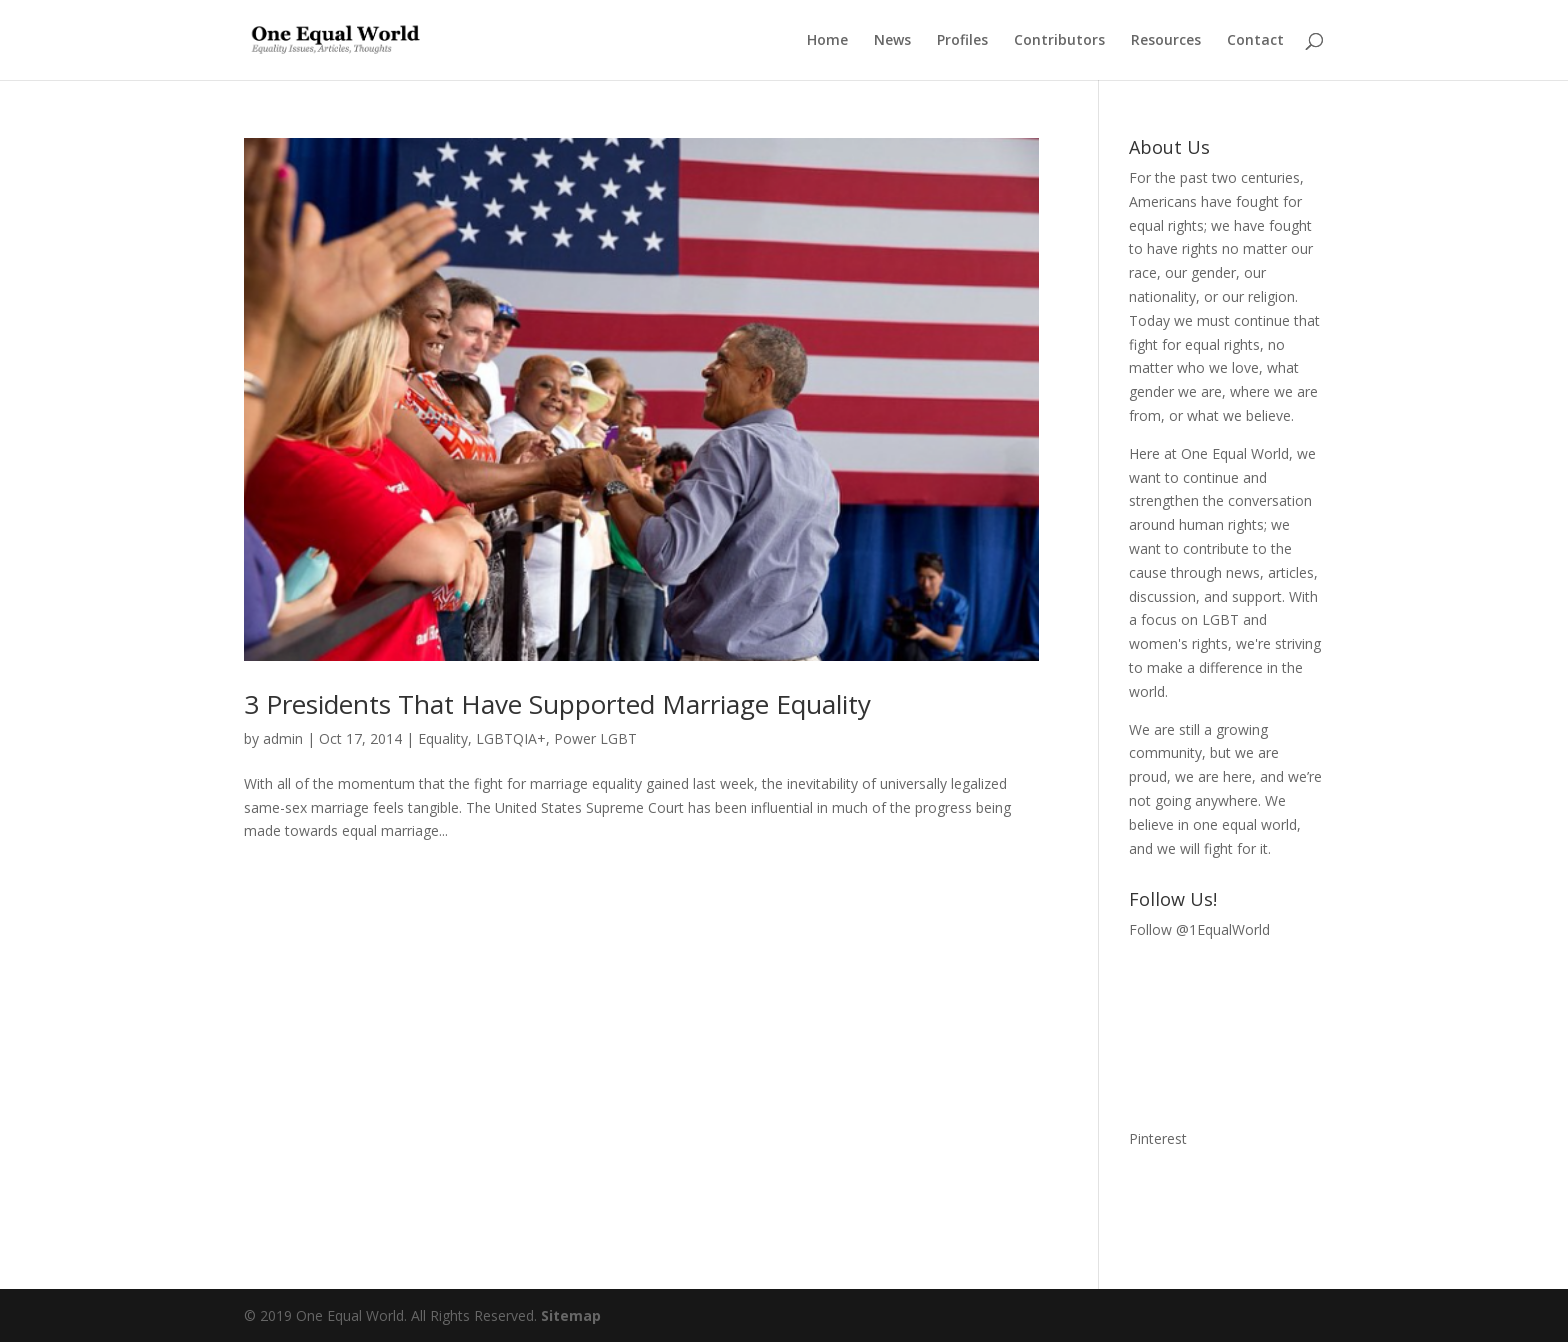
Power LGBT (595, 738)
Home (827, 41)
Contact (1255, 41)
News (892, 41)
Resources (1166, 41)
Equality (443, 738)
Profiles (962, 41)
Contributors (1059, 41)
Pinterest (1158, 1138)
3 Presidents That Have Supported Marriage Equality (557, 704)
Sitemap (571, 1315)
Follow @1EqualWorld (1199, 929)
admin (283, 738)
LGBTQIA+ (511, 738)
